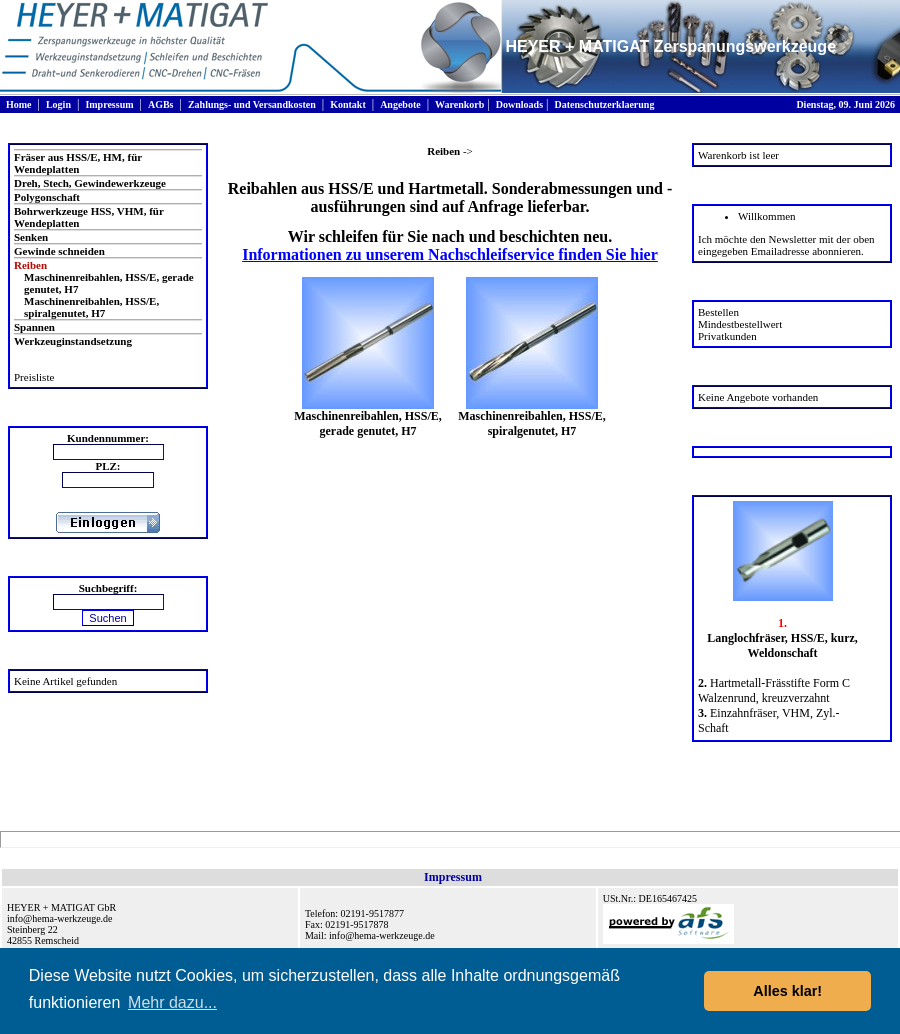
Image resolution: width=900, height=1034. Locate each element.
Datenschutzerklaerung (604, 104)
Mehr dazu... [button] (172, 1002)
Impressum (109, 104)
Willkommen (767, 216)
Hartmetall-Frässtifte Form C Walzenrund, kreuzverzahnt (774, 690)
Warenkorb (459, 104)
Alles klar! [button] (787, 991)
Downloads (519, 104)
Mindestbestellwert (740, 324)
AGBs (161, 104)
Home (19, 104)
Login (58, 104)
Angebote (400, 104)
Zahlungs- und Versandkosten (252, 104)
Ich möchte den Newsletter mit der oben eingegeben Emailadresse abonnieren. (786, 245)
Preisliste (34, 377)
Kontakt (348, 104)
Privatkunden (727, 336)
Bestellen (718, 312)
